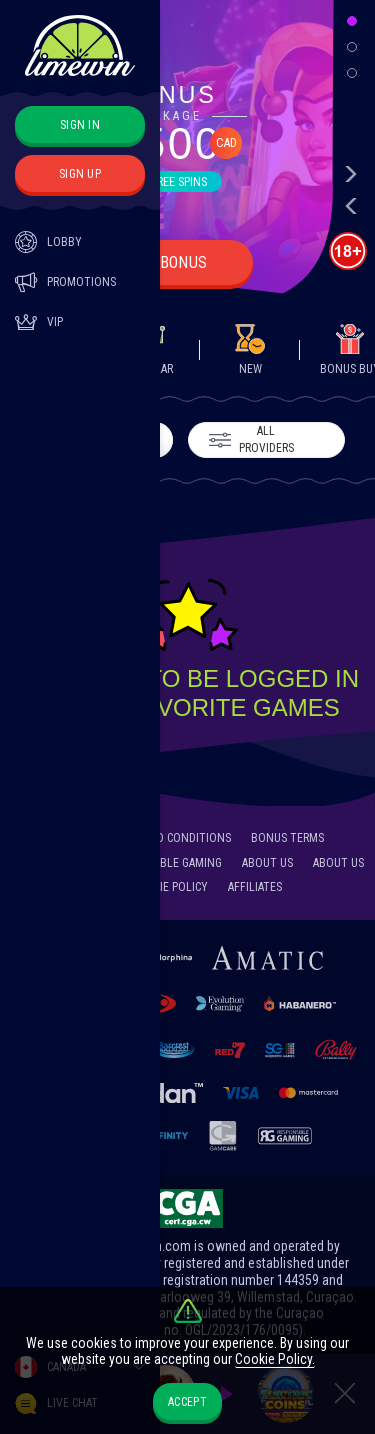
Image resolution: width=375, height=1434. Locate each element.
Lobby (48, 242)
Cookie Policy (170, 887)
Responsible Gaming (166, 863)
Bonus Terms (287, 838)
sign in (80, 125)
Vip (39, 322)
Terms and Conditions (168, 838)
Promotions (65, 282)
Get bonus (168, 262)
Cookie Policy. (275, 1359)
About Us (267, 863)
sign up (80, 174)
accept (187, 1402)
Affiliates (255, 887)
